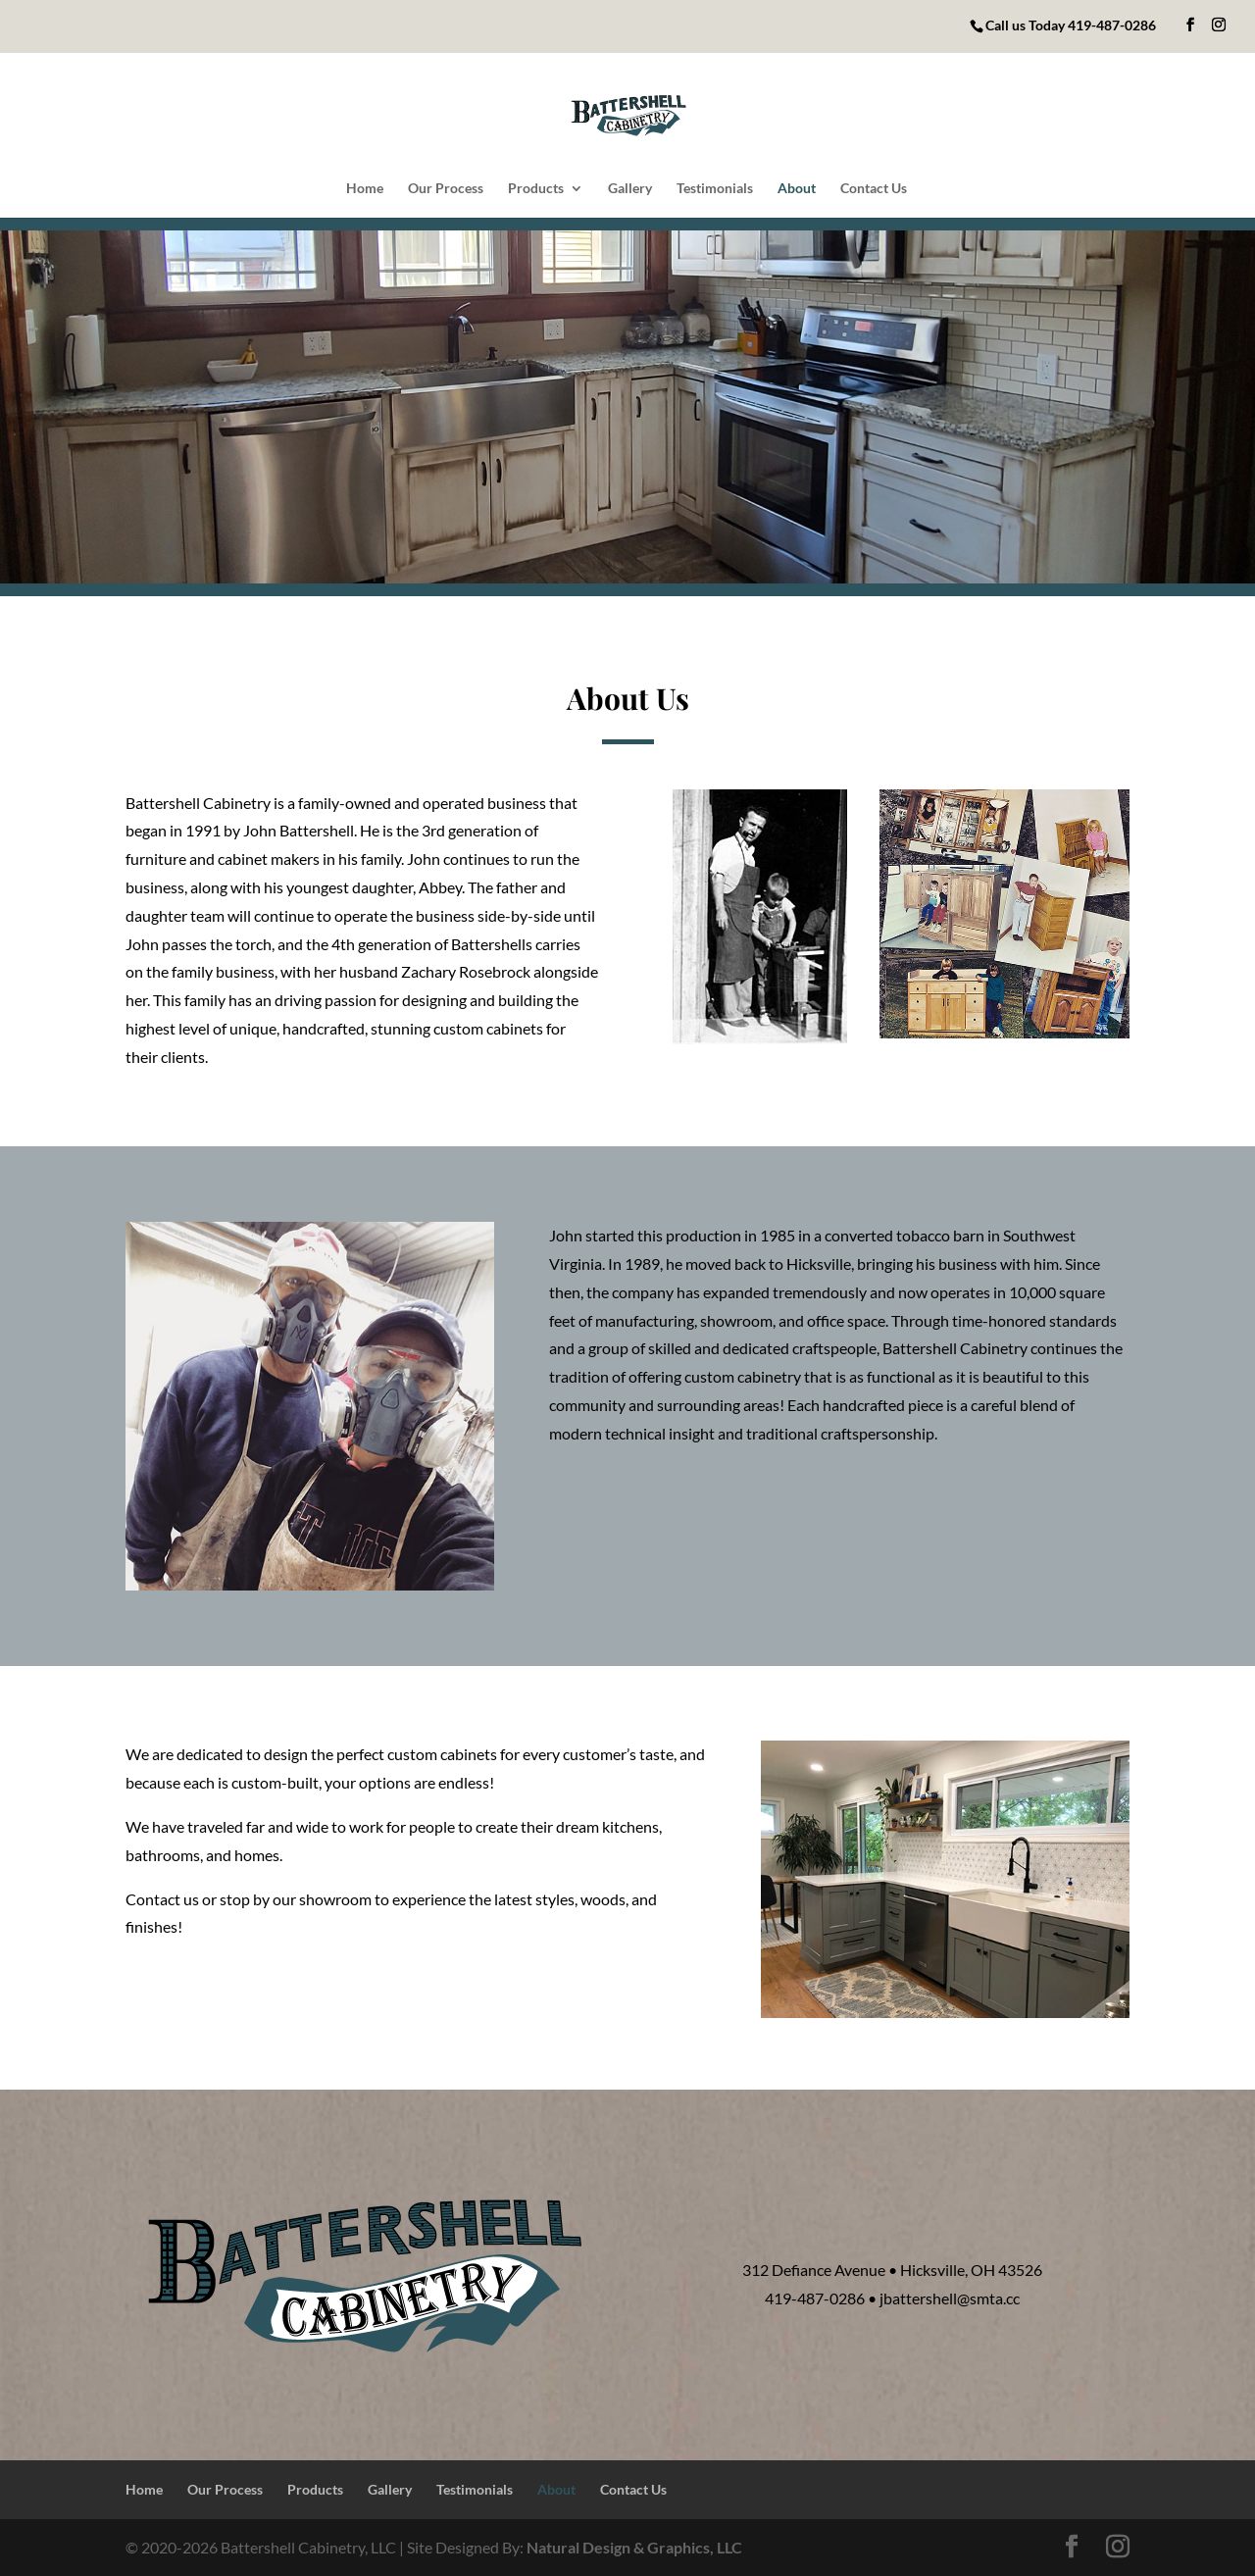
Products (536, 188)
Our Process (445, 188)
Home (364, 188)
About (797, 188)
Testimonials (715, 188)
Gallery (630, 188)
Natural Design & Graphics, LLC (634, 2547)
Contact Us (873, 188)
